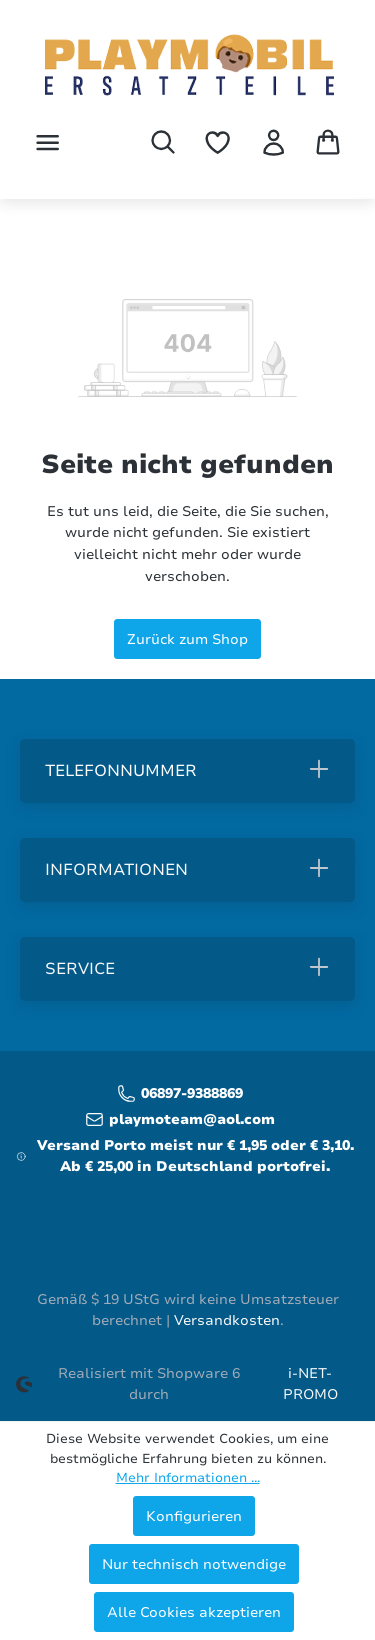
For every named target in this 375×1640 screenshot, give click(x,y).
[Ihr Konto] (273, 142)
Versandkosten (227, 1320)
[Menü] (47, 142)
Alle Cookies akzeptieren (194, 1612)
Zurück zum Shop (187, 639)
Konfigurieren (194, 1516)
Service (80, 969)
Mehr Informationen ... (188, 1478)
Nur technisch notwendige (194, 1564)
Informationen (116, 870)
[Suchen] (163, 142)
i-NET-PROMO (310, 1384)
